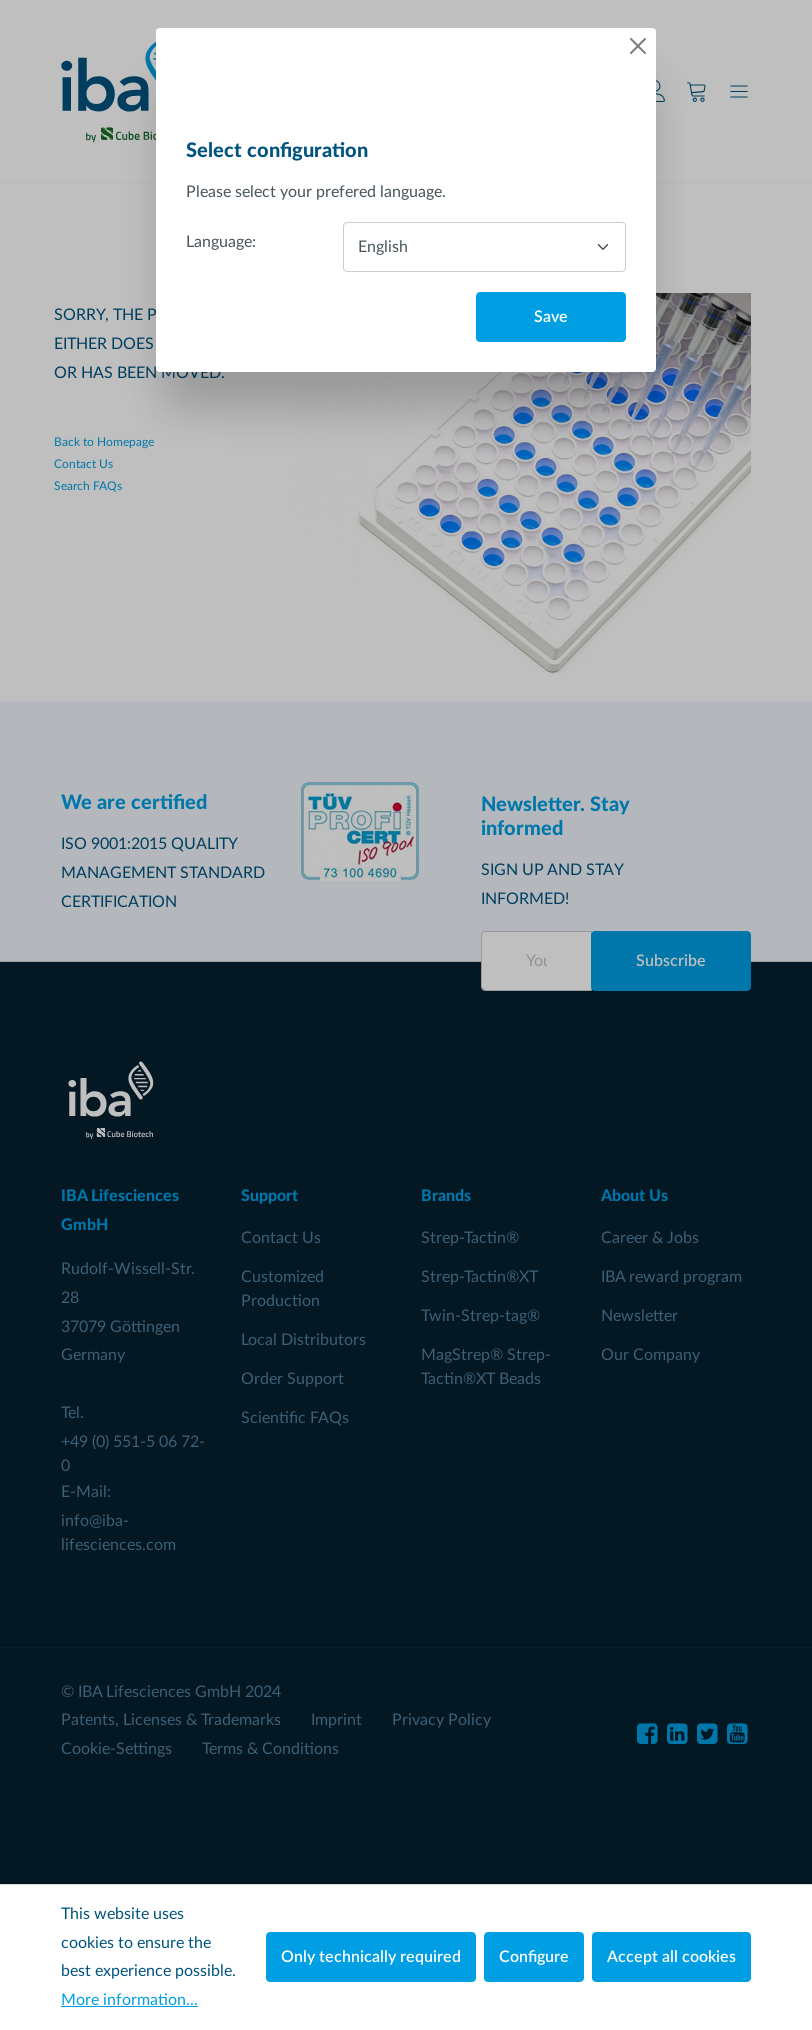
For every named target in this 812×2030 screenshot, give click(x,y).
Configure (534, 1957)
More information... (129, 2000)
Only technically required (371, 1957)
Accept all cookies (671, 1957)
